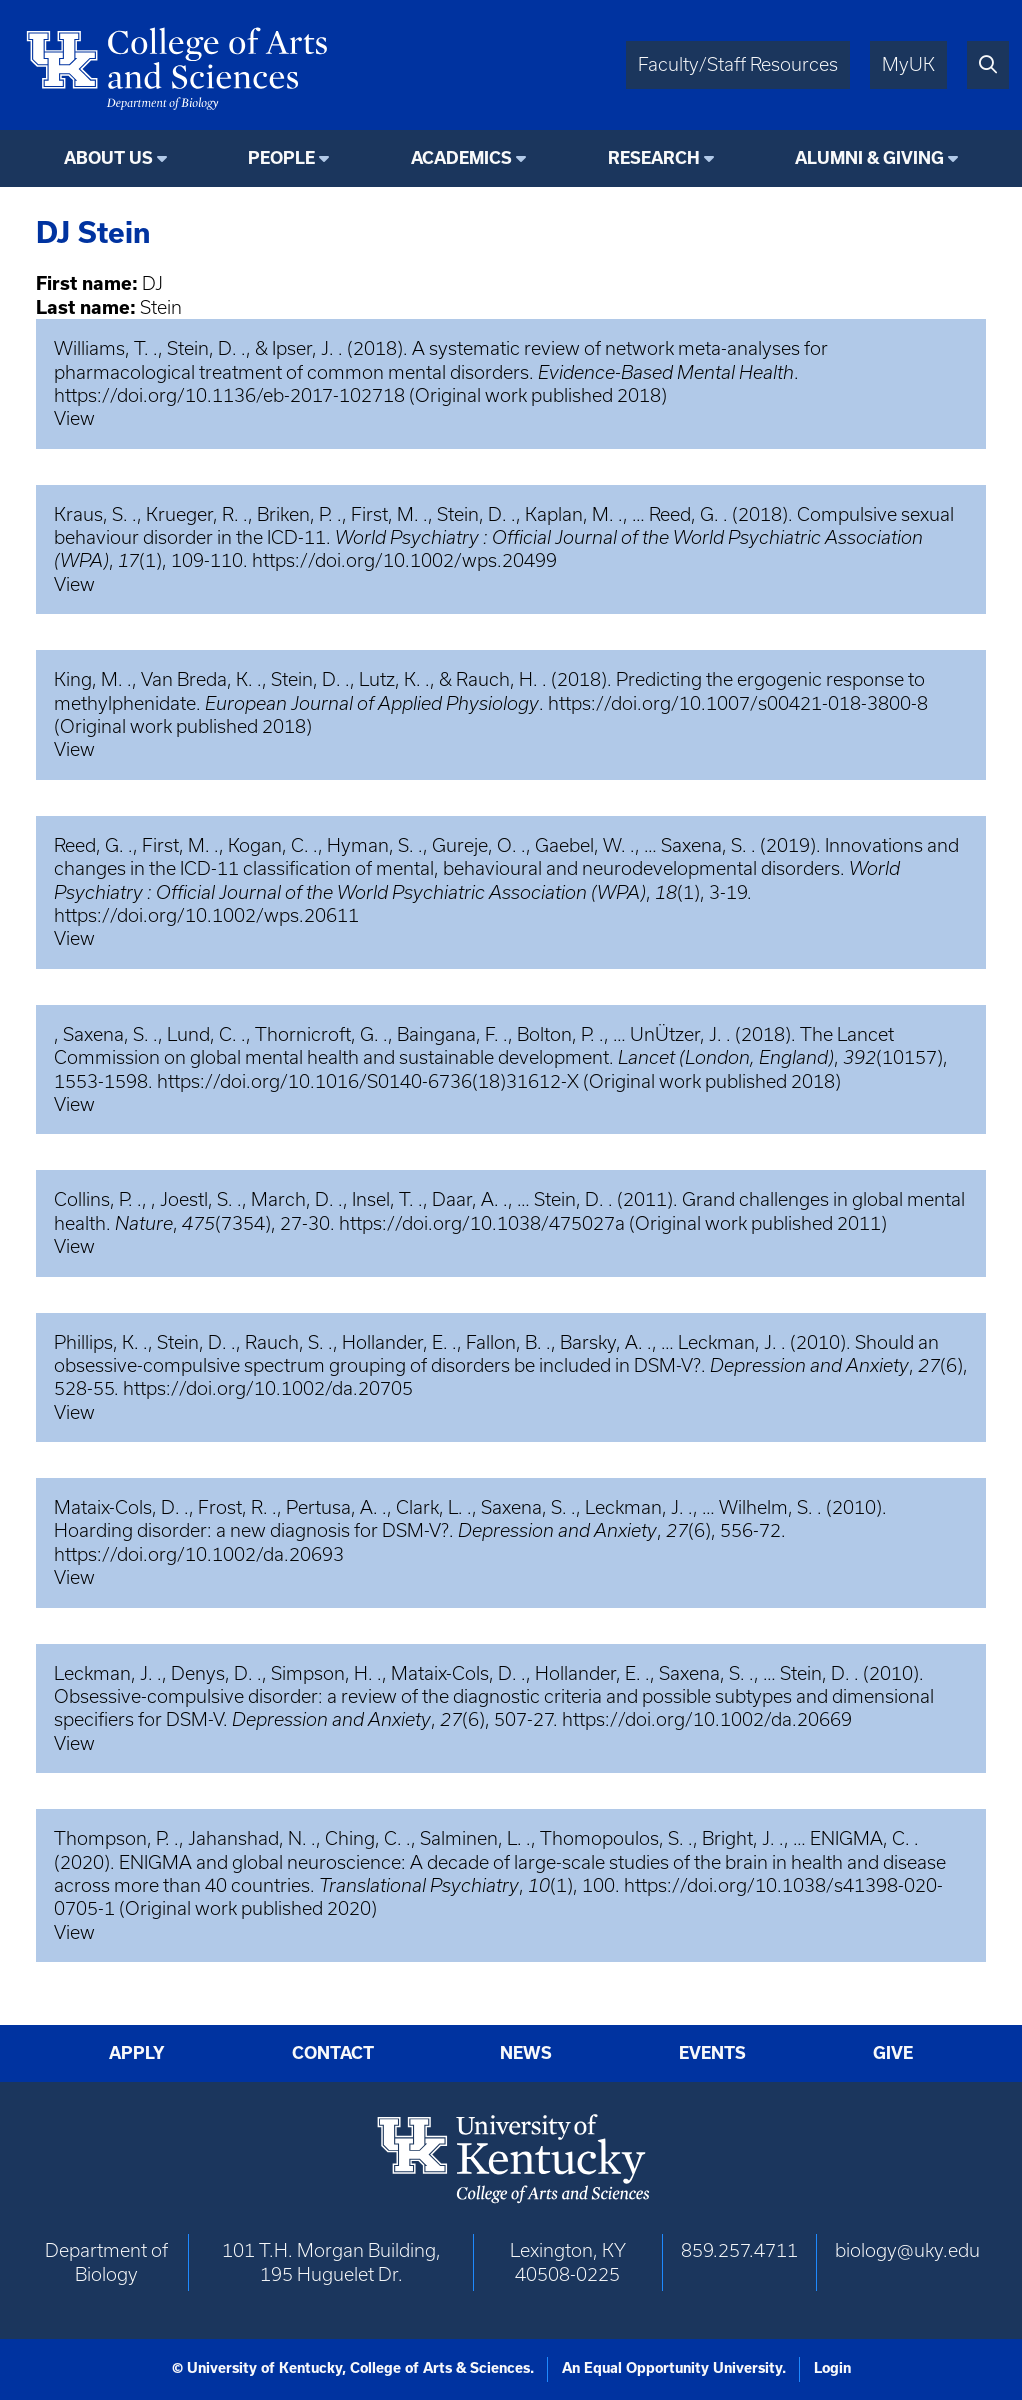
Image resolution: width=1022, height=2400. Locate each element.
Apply (137, 2052)
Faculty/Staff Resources (738, 64)
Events (712, 2052)
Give (893, 2052)
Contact (333, 2052)
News (526, 2052)
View (74, 418)
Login (832, 2368)
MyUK (908, 64)
